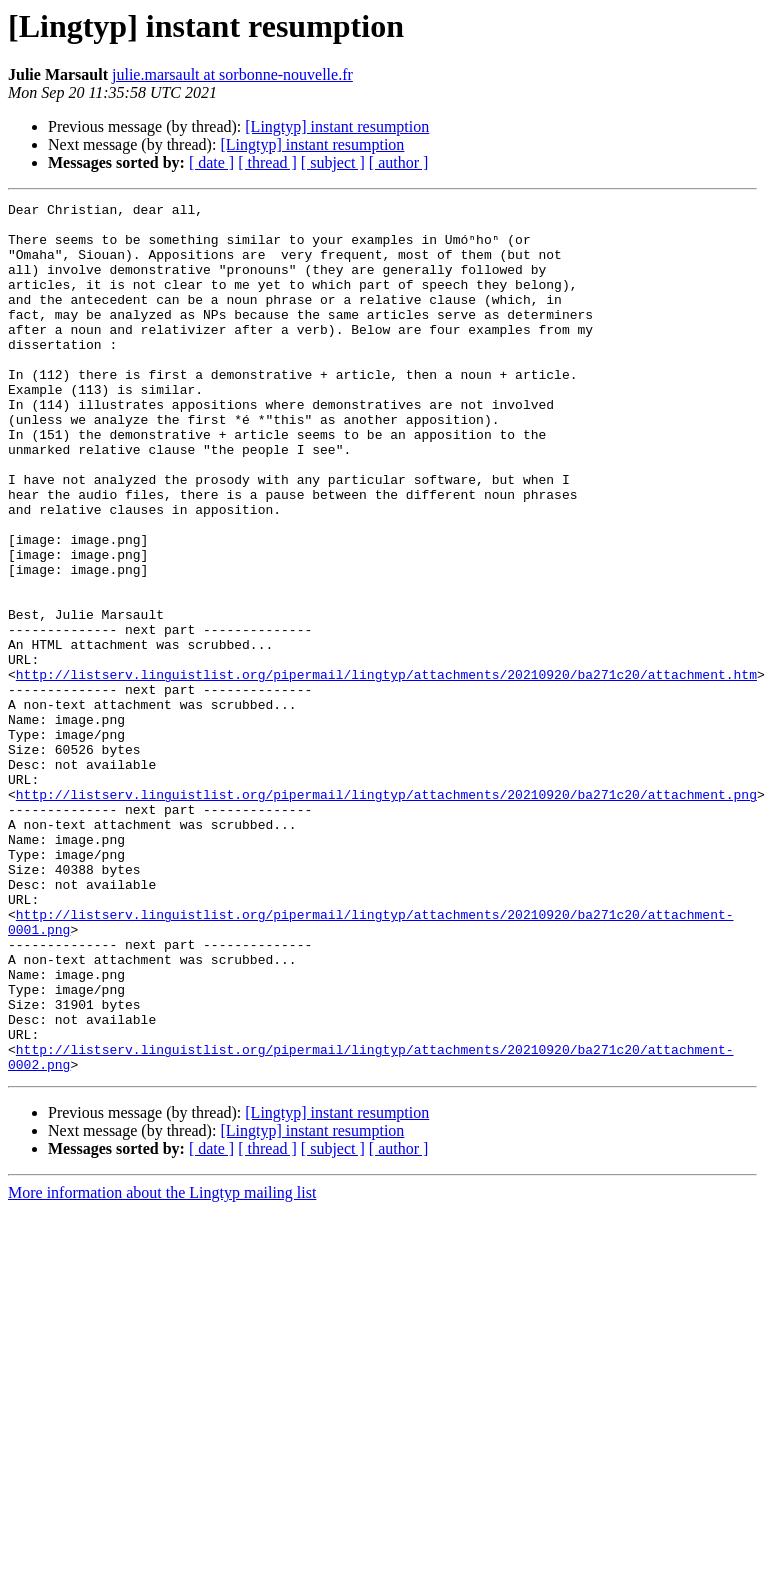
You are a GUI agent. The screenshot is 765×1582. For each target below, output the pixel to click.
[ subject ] (333, 162)
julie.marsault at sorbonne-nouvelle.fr (232, 74)
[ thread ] (267, 162)
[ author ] (399, 162)
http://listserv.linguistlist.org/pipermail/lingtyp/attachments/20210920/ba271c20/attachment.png (386, 914)
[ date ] (211, 162)
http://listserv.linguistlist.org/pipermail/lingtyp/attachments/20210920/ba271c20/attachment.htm (386, 770)
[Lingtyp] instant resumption (337, 126)
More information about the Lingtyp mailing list (162, 1366)
